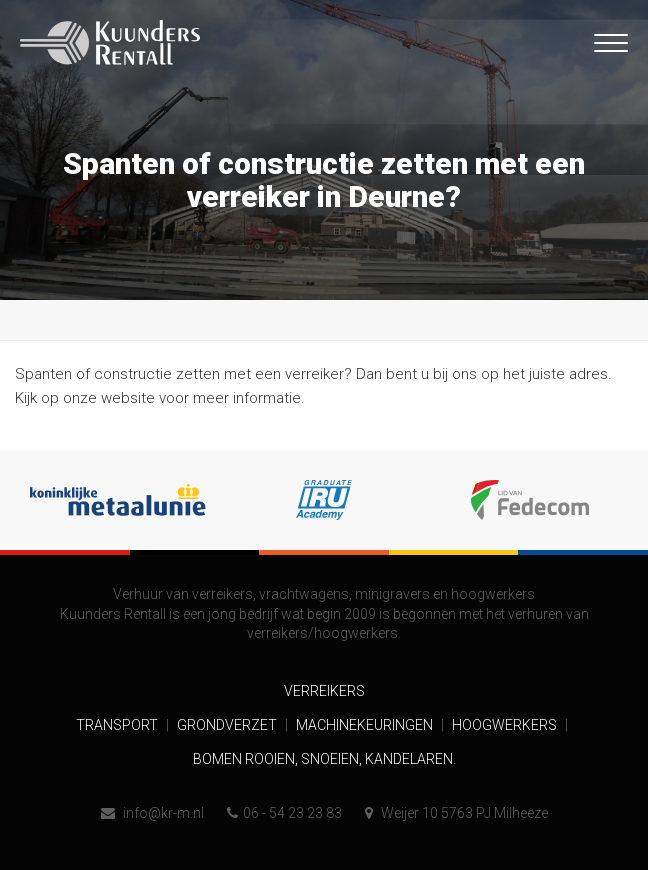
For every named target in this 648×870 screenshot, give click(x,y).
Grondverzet (228, 725)
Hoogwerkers (506, 725)
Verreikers (324, 691)
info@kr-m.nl (152, 813)
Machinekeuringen (366, 725)
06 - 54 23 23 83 (284, 813)
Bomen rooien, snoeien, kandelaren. (324, 759)
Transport (118, 725)
